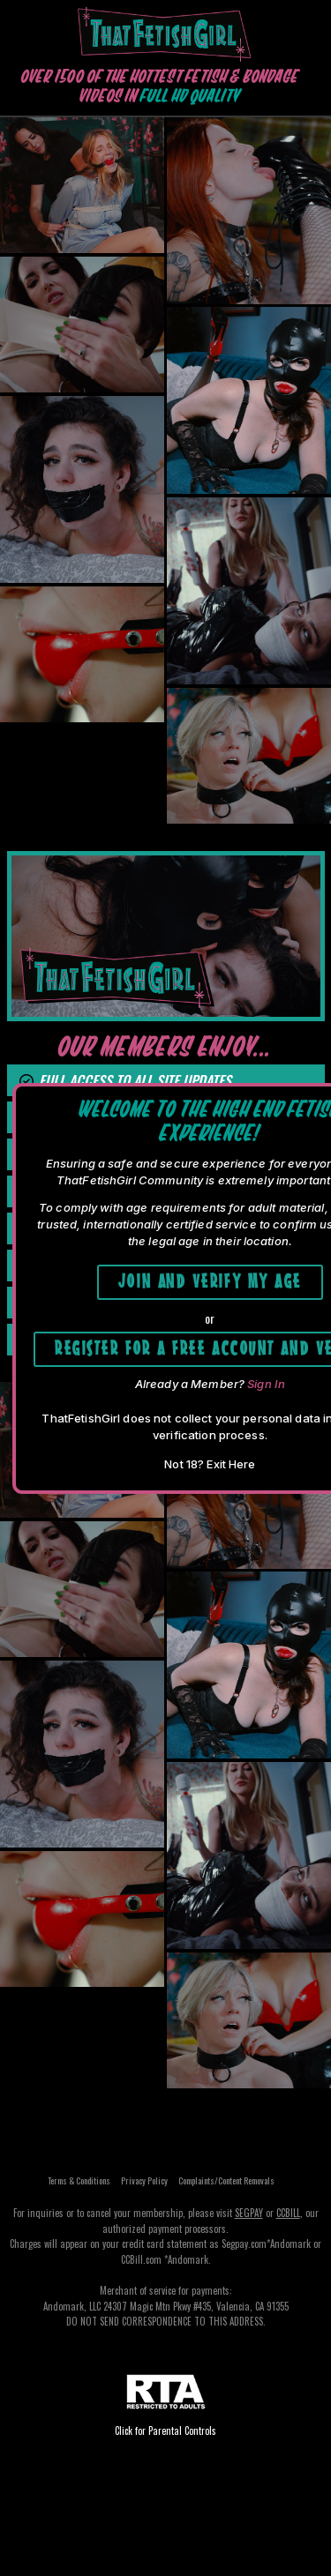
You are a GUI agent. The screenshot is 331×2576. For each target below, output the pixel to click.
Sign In (266, 1384)
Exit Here (231, 1464)
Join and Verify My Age (210, 1278)
